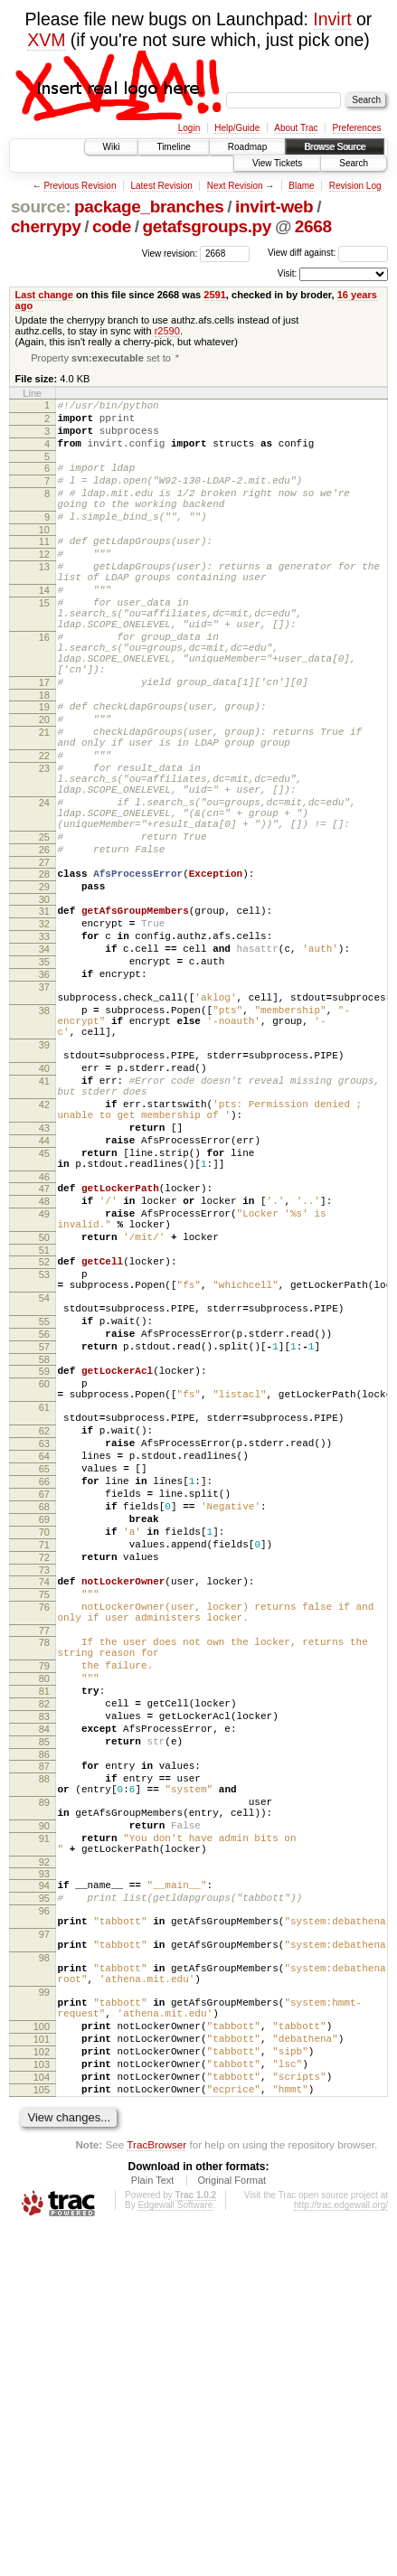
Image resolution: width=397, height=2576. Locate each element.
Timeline (173, 147)
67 (44, 1718)
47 (44, 1350)
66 (44, 1702)
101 (41, 2371)
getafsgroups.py (206, 226)
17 (44, 741)
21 (44, 799)
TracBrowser (156, 2490)
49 (44, 1381)
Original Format (231, 2526)
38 (44, 1134)
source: (41, 206)
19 (44, 768)
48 (44, 1365)
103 (41, 2402)
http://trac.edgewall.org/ (341, 2551)
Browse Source (334, 147)
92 (44, 2159)
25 (44, 928)
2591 (214, 294)
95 (44, 2198)
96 (44, 2213)
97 (44, 2242)
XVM (46, 40)
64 (44, 1672)
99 (44, 2313)
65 (44, 1687)
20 (44, 783)
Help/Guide (237, 128)
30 (44, 1001)
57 (44, 1541)
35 (44, 1074)
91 (44, 2130)
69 (44, 1749)
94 (44, 2182)
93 (44, 2171)
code (111, 226)
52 (44, 1437)
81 (44, 1953)
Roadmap (247, 147)
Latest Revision (161, 186)
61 (44, 1612)
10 (44, 555)
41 (44, 1221)
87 (44, 2041)
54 (44, 1481)
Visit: (288, 273)
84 (44, 1999)
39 (44, 1176)
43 (44, 1279)
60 (44, 1583)
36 (44, 1090)
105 (41, 2433)
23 (44, 843)
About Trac (295, 128)
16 (44, 685)
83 (44, 1984)
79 (44, 1922)
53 (44, 1452)
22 (44, 828)
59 (44, 1568)
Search (353, 163)
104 (41, 2417)
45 (44, 1309)
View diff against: (328, 253)
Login (189, 128)
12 (44, 583)
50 (44, 1410)
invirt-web (274, 206)
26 (44, 943)
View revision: (170, 253)
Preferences (357, 128)
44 (44, 1294)
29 (44, 986)
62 (44, 1641)
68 (44, 1733)
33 (44, 1044)
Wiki (111, 147)
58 (44, 1556)
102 (41, 2387)
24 (44, 885)
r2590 (167, 330)
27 (44, 959)
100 (41, 2356)
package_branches (149, 206)
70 (44, 1764)
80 (44, 1937)
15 (44, 642)
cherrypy (46, 226)
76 (44, 1852)
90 (44, 2115)
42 (44, 1250)
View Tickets (277, 163)
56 (44, 1525)
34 (44, 1059)
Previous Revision (79, 186)
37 (44, 1105)
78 (44, 1893)
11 (44, 567)
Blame (301, 186)
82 (44, 1968)
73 (44, 1810)
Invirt (332, 19)
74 (44, 1822)
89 (44, 2086)
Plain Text (153, 2526)
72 (44, 1795)
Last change (44, 294)
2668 (313, 226)
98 (44, 2271)
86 (44, 2030)
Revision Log (355, 186)
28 (44, 970)
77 (44, 1881)
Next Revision (235, 186)
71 (44, 1779)
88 (44, 2057)
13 (44, 598)
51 (44, 1425)
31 (44, 1013)
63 (44, 1656)
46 (44, 1338)
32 (44, 1028)
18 (44, 756)
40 (44, 1205)
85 (44, 2014)
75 (44, 1837)
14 (44, 627)
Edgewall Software (175, 2551)
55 (44, 1510)
